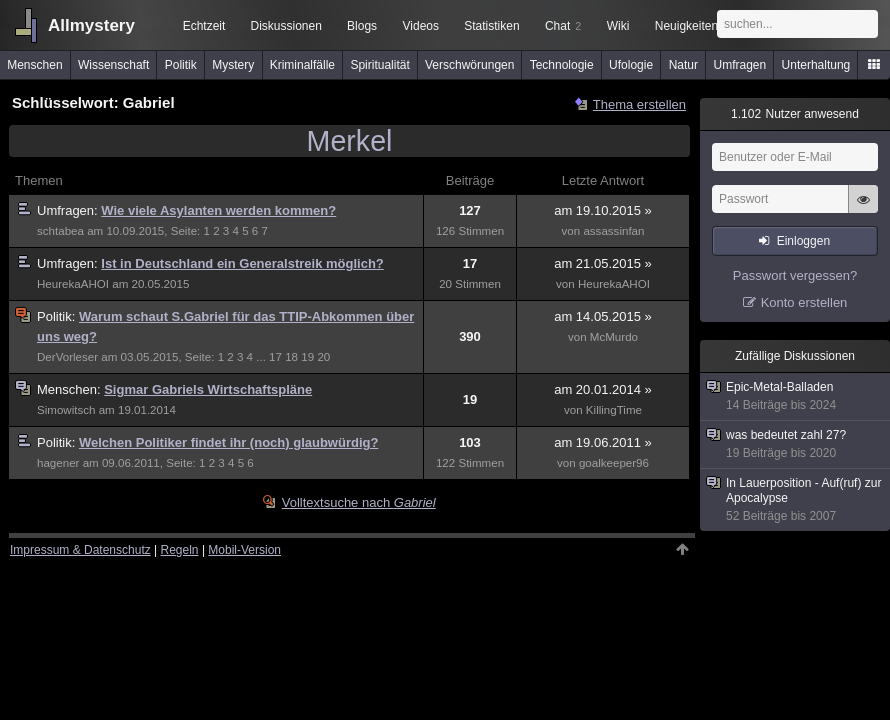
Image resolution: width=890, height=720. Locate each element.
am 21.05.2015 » (603, 263)
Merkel (350, 141)
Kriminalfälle (302, 65)
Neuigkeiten (686, 26)
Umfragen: (69, 210)
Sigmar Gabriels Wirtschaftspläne (208, 389)
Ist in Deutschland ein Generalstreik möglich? (242, 263)
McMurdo (614, 337)
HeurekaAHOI (73, 284)
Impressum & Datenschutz (80, 550)
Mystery (233, 65)
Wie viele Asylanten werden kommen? (218, 210)
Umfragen (740, 65)
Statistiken (491, 26)
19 (307, 357)
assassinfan (613, 231)
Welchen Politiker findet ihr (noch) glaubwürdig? (229, 442)
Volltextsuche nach (359, 502)
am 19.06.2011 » (603, 442)
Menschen (34, 65)
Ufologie (631, 65)
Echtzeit (204, 26)
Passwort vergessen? (795, 275)
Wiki (618, 26)
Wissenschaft (113, 65)
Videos (421, 26)
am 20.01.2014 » (603, 389)
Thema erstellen (639, 104)
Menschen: (70, 389)
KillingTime (614, 410)
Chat (563, 26)
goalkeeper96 (614, 463)
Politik (181, 65)
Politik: (58, 316)
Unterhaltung (816, 65)
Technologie (562, 65)
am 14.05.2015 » (603, 316)
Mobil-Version (244, 550)
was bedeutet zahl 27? (796, 444)
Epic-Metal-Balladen (796, 396)
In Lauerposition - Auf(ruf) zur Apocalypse (796, 500)
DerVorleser (67, 357)
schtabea (60, 231)
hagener (58, 463)
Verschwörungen (469, 65)
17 (275, 357)
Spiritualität (379, 65)
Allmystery (91, 25)
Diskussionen (285, 26)
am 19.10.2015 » (603, 210)
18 (291, 357)
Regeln (180, 550)
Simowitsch (66, 410)
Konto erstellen (804, 302)
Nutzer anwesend (795, 114)
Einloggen (803, 241)
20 (323, 357)
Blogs (362, 26)
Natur (683, 65)
